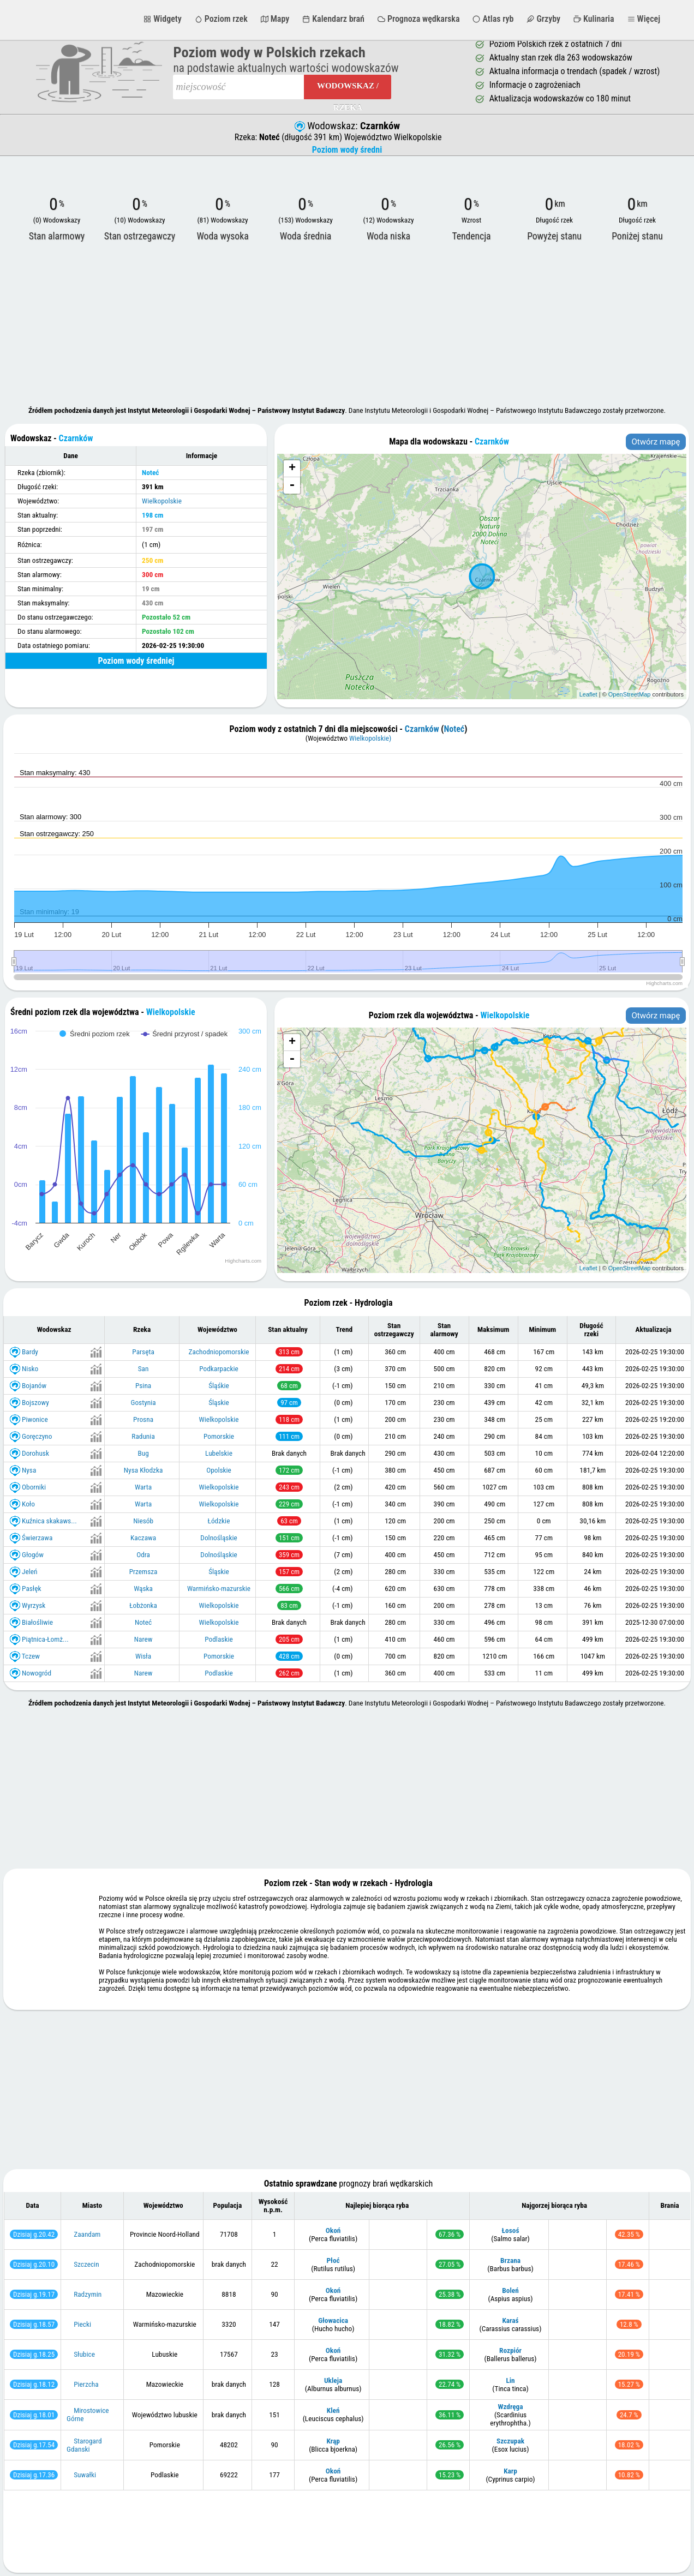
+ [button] (292, 468)
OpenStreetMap (629, 694)
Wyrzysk (33, 1605)
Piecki (82, 2324)
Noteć (454, 729)
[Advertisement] (347, 324)
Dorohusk (35, 1453)
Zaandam (87, 2234)
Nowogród (36, 1672)
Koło (28, 1503)
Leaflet (588, 694)
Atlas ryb (492, 19)
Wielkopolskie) (370, 738)
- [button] (292, 485)
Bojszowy (35, 1402)
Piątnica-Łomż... (45, 1639)
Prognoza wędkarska (419, 19)
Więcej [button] (643, 19)
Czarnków (422, 729)
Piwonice (35, 1419)
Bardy (30, 1351)
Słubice (84, 2354)
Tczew (31, 1656)
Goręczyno (37, 1436)
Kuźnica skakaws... (49, 1520)
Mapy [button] (275, 19)
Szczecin (86, 2264)
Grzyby (543, 19)
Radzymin (87, 2294)
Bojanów (34, 1385)
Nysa (29, 1470)
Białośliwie (37, 1622)
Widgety (162, 19)
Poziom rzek (221, 19)
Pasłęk (31, 1588)
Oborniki (34, 1486)
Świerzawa (37, 1537)
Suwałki (85, 2475)
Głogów (33, 1554)
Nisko (30, 1368)
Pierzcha (86, 2384)
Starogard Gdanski (84, 2445)
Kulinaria (593, 19)
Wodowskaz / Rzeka (348, 90)
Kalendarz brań (333, 19)
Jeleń (29, 1571)
